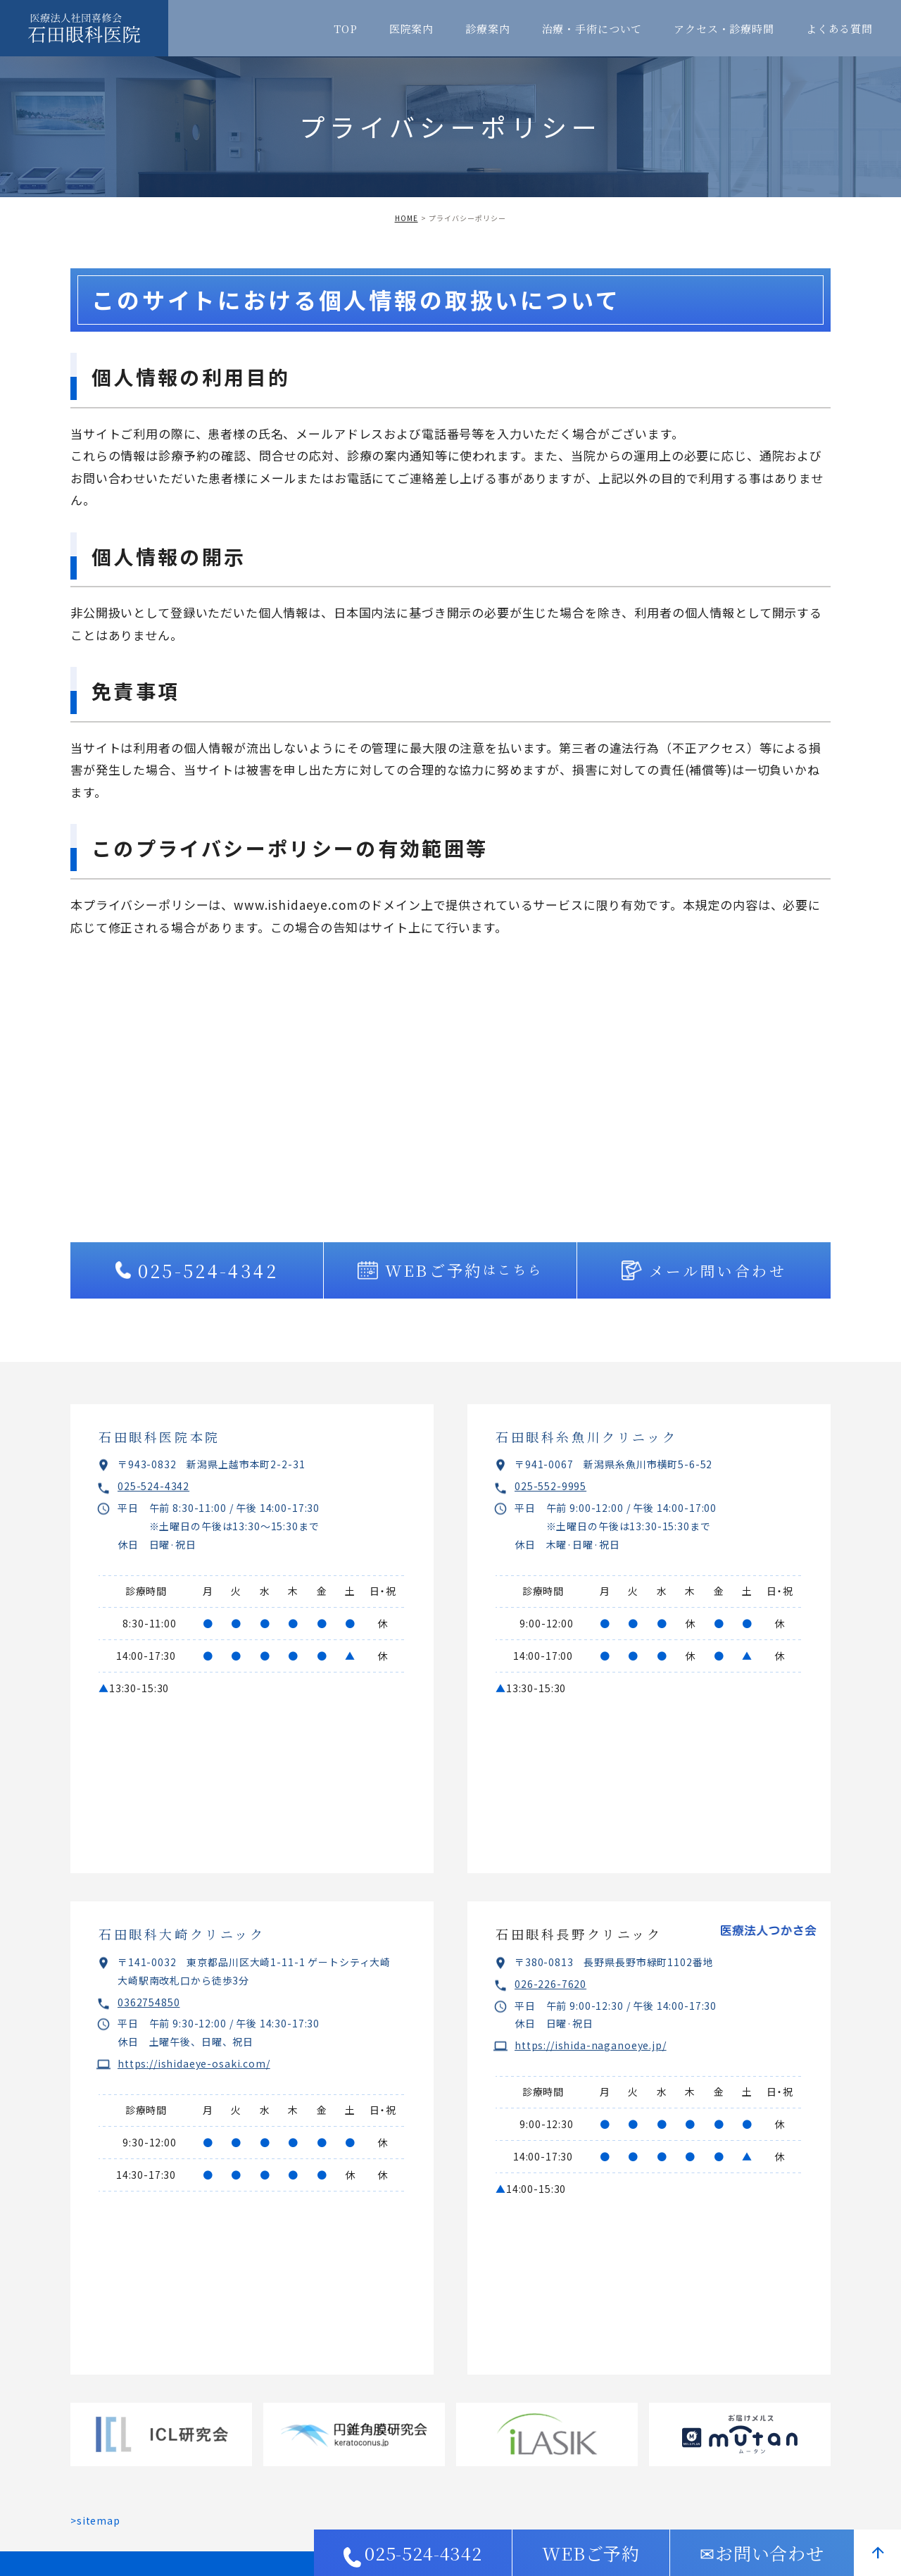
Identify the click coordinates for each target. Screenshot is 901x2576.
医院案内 (411, 28)
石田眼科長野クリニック (579, 1934)
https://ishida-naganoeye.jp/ (591, 2045)
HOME (406, 218)
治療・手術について (592, 28)
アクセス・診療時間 (724, 28)
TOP (346, 28)
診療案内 (487, 28)
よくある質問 (839, 28)
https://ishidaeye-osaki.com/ (194, 2063)
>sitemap (95, 2520)
